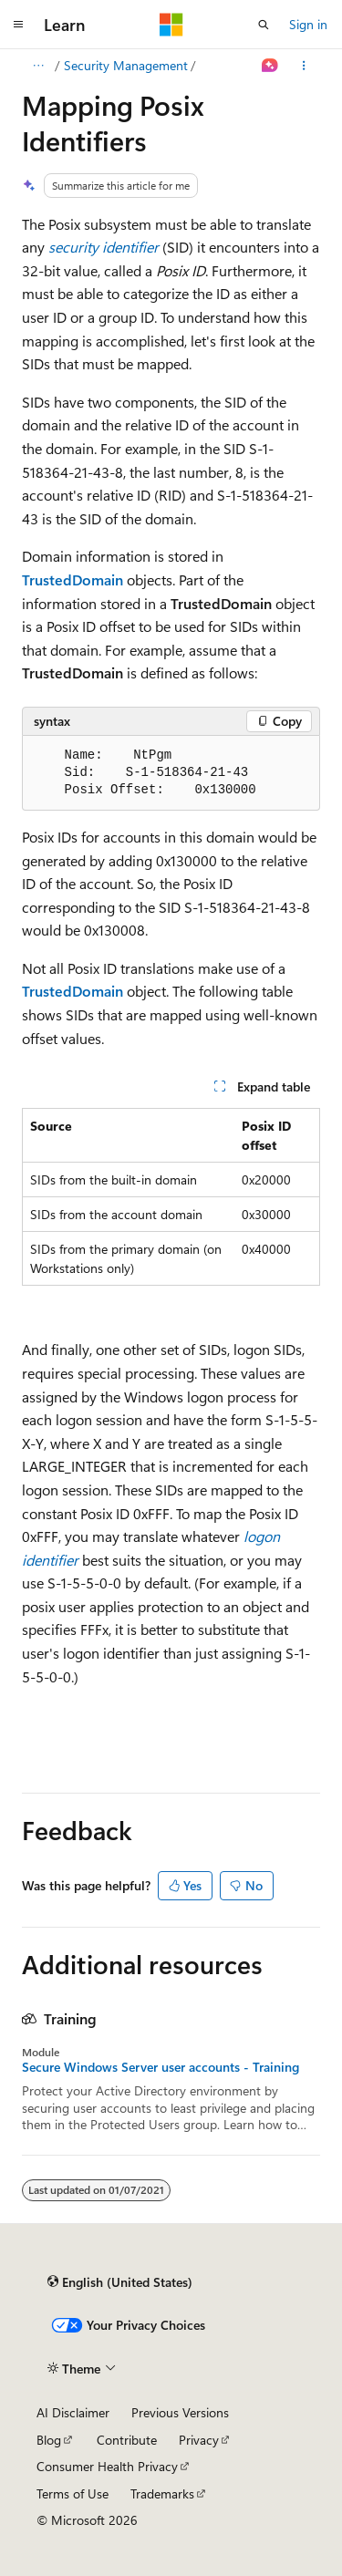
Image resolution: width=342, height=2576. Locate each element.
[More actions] (304, 65)
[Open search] (263, 24)
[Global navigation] (18, 24)
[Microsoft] (171, 24)
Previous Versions (180, 2412)
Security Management (126, 65)
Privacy (199, 2439)
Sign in (308, 24)
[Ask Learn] (270, 65)
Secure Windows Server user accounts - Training (160, 2067)
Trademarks (162, 2493)
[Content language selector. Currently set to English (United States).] (119, 2282)
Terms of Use (72, 2493)
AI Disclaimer (72, 2412)
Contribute (127, 2439)
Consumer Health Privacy (107, 2466)
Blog (48, 2439)
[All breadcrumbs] (38, 65)
